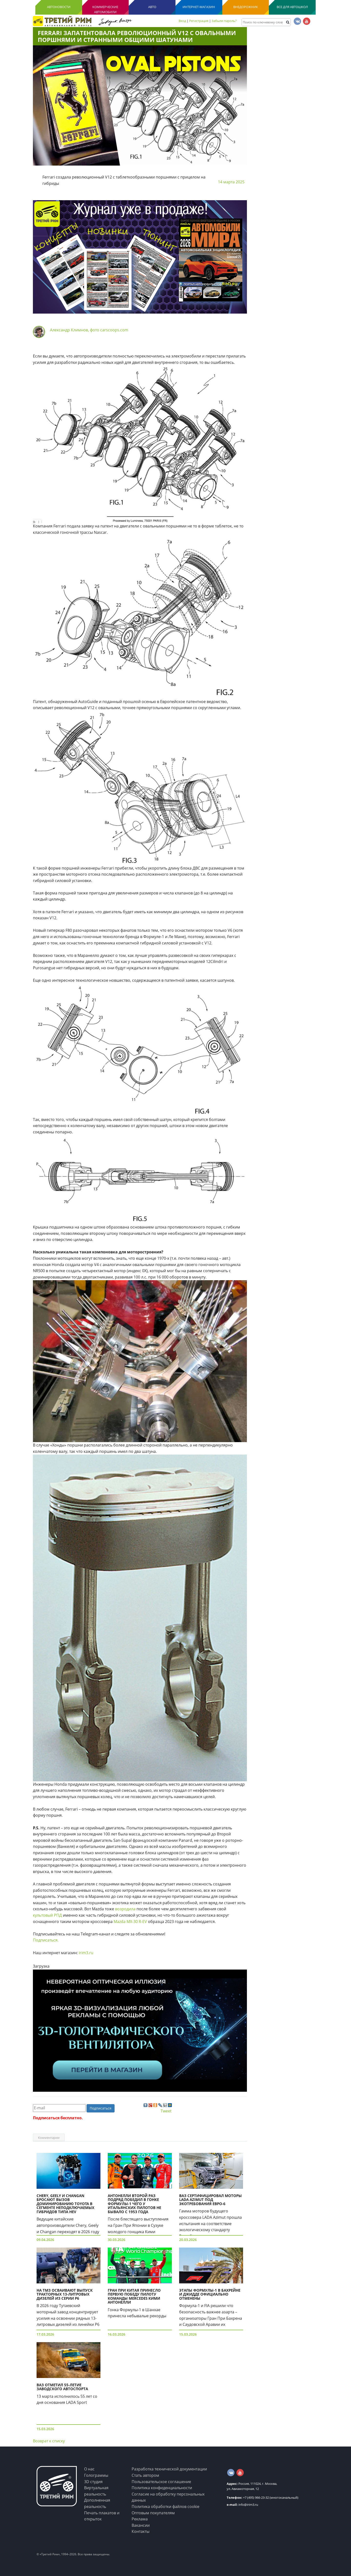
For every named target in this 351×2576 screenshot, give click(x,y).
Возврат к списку (49, 2441)
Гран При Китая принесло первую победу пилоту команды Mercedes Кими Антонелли (134, 2296)
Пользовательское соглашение (161, 2481)
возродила (125, 1909)
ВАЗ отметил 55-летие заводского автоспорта (62, 2386)
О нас (89, 2469)
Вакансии (141, 2525)
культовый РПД (47, 1915)
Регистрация (198, 21)
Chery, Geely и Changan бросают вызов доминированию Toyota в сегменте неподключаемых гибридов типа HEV (65, 2203)
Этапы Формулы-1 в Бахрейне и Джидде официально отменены (209, 2294)
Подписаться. (45, 1940)
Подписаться (100, 2108)
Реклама (140, 2519)
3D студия (93, 2481)
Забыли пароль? (224, 21)
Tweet (166, 2111)
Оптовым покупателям (153, 2513)
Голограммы (96, 2475)
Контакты (140, 2531)
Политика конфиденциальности (162, 2487)
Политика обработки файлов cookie (165, 2506)
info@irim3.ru (242, 2504)
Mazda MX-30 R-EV (130, 1921)
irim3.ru (86, 1952)
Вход (182, 21)
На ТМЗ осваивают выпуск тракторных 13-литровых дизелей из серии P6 (65, 2294)
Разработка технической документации (169, 2469)
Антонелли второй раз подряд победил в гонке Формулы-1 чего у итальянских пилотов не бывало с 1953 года (134, 2203)
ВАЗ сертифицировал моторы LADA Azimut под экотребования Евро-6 (210, 2199)
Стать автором (145, 2475)
